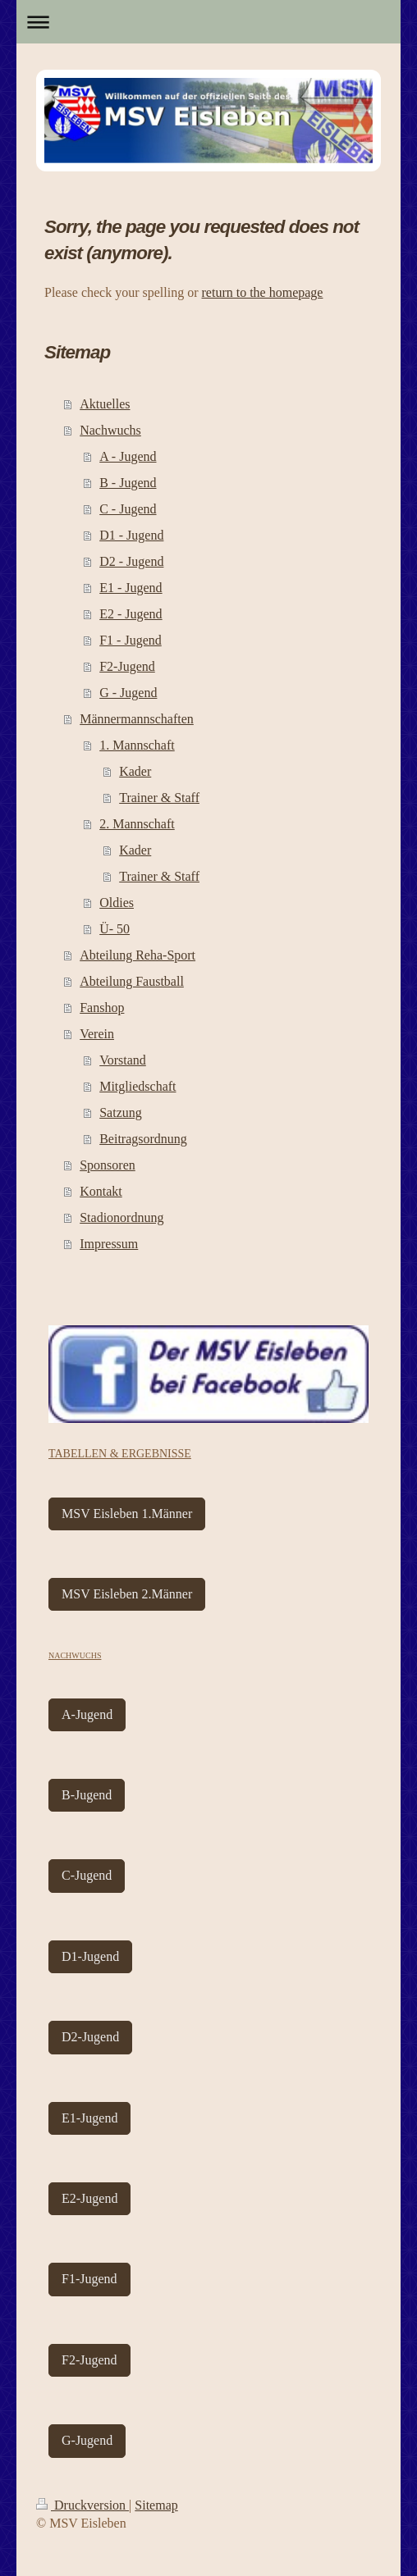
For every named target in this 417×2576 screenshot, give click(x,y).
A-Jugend (87, 1714)
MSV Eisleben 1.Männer (127, 1514)
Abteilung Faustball (132, 981)
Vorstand (122, 1060)
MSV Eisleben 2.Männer (127, 1594)
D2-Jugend (90, 2037)
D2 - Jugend (131, 561)
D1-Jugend (90, 1956)
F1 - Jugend (130, 640)
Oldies (116, 903)
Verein (97, 1034)
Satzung (120, 1112)
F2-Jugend (127, 666)
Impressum (109, 1244)
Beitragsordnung (143, 1139)
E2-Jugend (89, 2198)
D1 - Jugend (131, 535)
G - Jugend (128, 693)
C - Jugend (127, 509)
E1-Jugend (89, 2118)
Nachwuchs (110, 430)
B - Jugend (127, 483)
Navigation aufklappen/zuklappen (208, 21)
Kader (135, 771)
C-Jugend (87, 1875)
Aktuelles (105, 404)
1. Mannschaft (137, 745)
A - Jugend (127, 456)
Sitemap (156, 2505)
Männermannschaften (137, 719)
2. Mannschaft (137, 824)
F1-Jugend (89, 2279)
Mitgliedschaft (137, 1086)
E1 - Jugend (130, 588)
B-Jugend (87, 1795)
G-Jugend (87, 2440)
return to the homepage (262, 292)
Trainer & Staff (159, 798)
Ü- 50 (114, 929)
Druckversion (82, 2505)
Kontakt (101, 1191)
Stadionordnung (121, 1217)
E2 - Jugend (130, 614)
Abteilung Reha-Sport (137, 955)
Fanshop (102, 1007)
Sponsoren (107, 1165)
